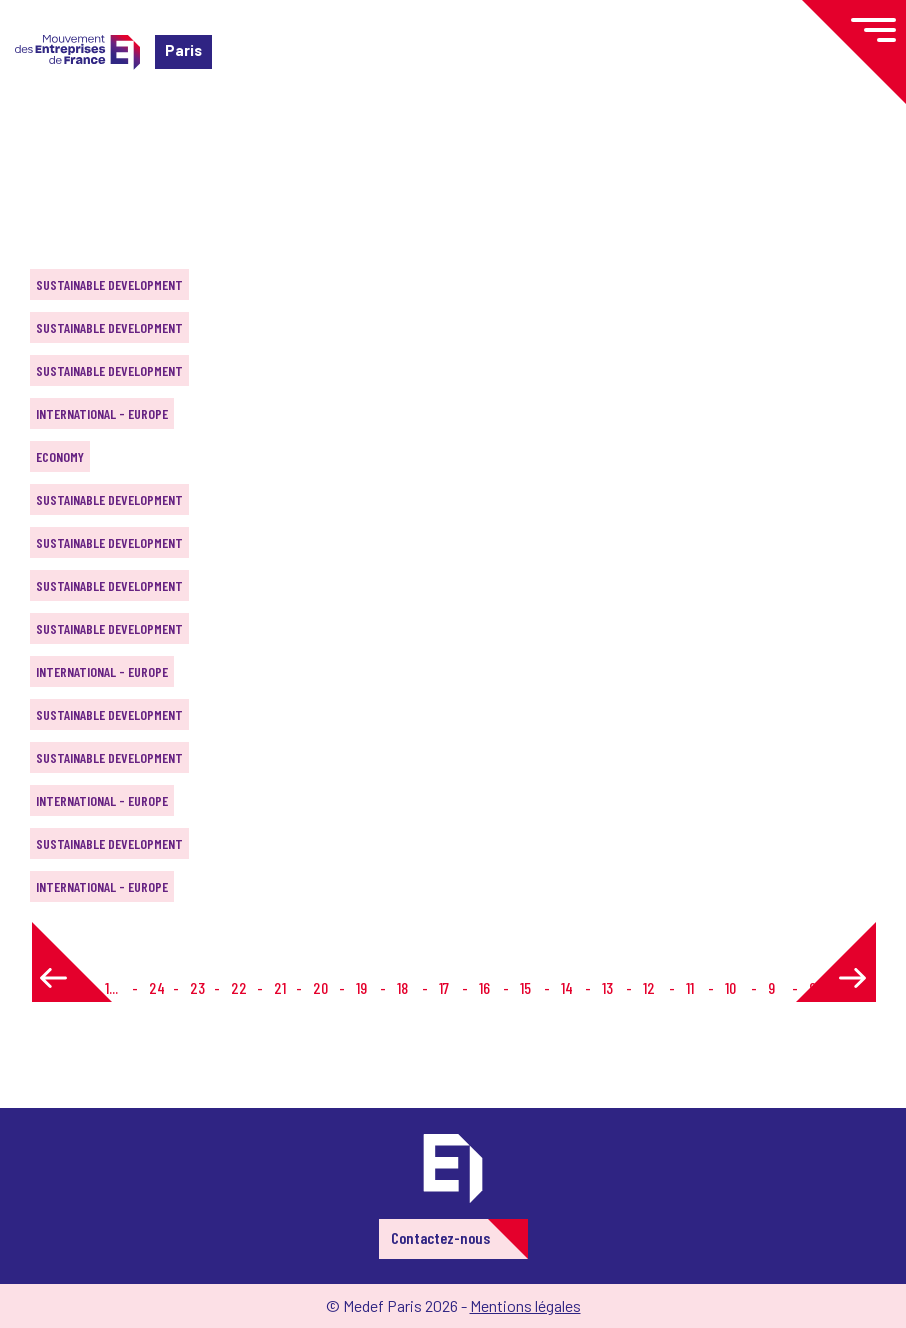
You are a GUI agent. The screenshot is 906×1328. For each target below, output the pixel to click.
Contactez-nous (440, 1237)
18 (402, 987)
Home (44, 134)
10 (730, 987)
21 (280, 987)
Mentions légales (525, 1305)
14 (567, 987)
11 (690, 987)
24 (157, 987)
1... (111, 987)
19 (361, 987)
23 (197, 987)
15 (525, 987)
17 (444, 987)
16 (484, 987)
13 (607, 987)
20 (320, 987)
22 (239, 987)
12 (649, 987)
